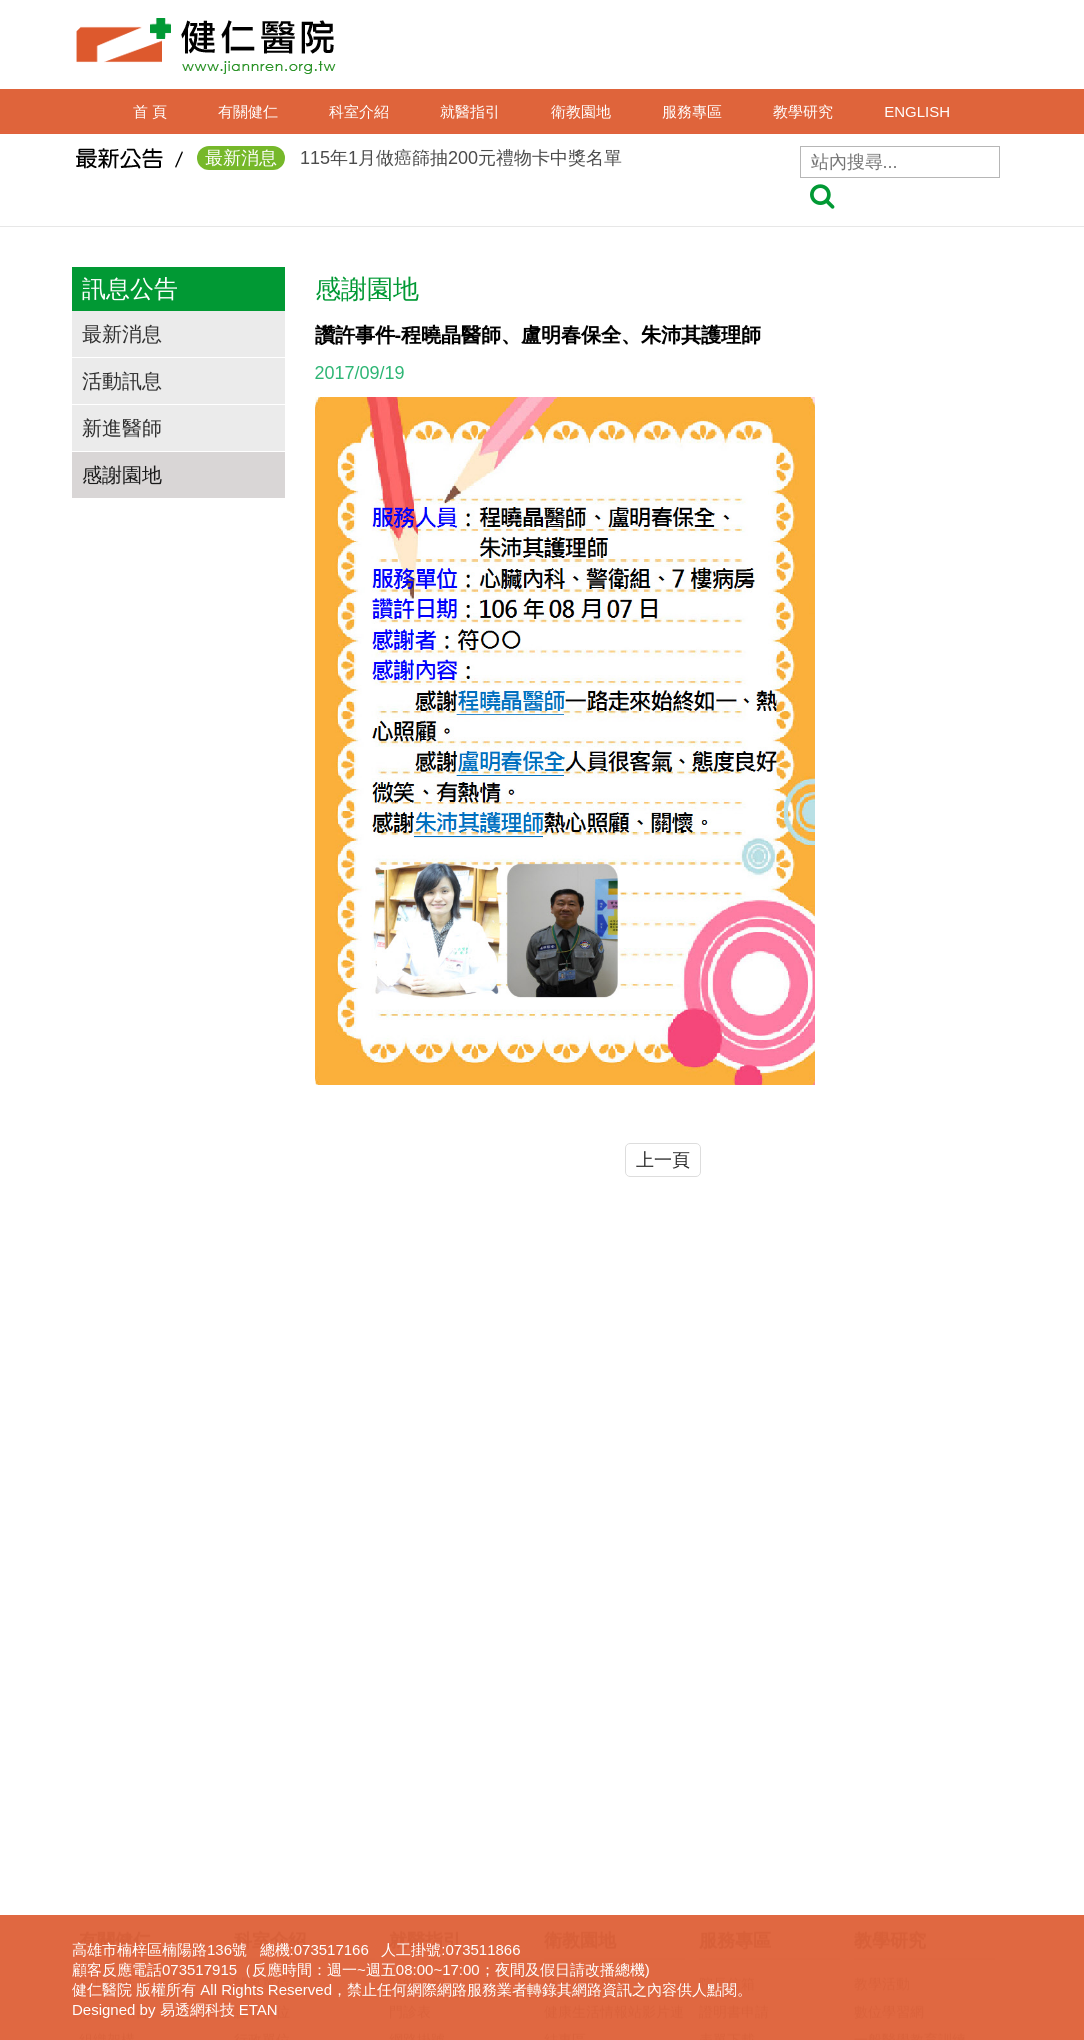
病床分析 (417, 1910)
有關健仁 (248, 111)
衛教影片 (572, 1742)
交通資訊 (107, 1770)
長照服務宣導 (741, 1882)
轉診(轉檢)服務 (435, 1854)
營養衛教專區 (586, 1854)
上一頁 (663, 1160)
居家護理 (727, 1770)
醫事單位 (262, 1658)
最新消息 (122, 334)
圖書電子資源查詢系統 (924, 1826)
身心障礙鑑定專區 (755, 1910)
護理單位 (262, 1686)
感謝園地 (122, 475)
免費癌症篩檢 (586, 1826)
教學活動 (882, 1658)
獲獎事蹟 (107, 1742)
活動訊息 (122, 381)
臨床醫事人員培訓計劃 (924, 1742)
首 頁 (150, 111)
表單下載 (727, 1714)
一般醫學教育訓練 (910, 1714)
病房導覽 (417, 1938)
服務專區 (692, 111)
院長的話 (107, 1658)
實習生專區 (889, 1770)
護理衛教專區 (586, 1658)
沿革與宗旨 (114, 1686)
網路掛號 (417, 1714)
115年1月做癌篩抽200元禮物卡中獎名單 (409, 161)
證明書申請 (734, 1686)
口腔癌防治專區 (593, 1798)
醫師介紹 (417, 1658)
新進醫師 (122, 428)
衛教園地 (581, 111)
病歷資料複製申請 (755, 1742)
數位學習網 (889, 1686)
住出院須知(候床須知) (456, 1798)
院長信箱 (727, 1658)
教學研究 (803, 111)
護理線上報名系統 (910, 1798)
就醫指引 (470, 111)
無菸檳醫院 (579, 1770)
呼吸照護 (727, 1798)
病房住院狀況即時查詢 (459, 1882)
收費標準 (417, 1826)
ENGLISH (917, 111)
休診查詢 (417, 1770)
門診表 (410, 1686)
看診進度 (417, 1742)
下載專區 (882, 1854)
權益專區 (417, 1966)
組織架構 (107, 1714)
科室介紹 (359, 111)
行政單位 (262, 1714)
